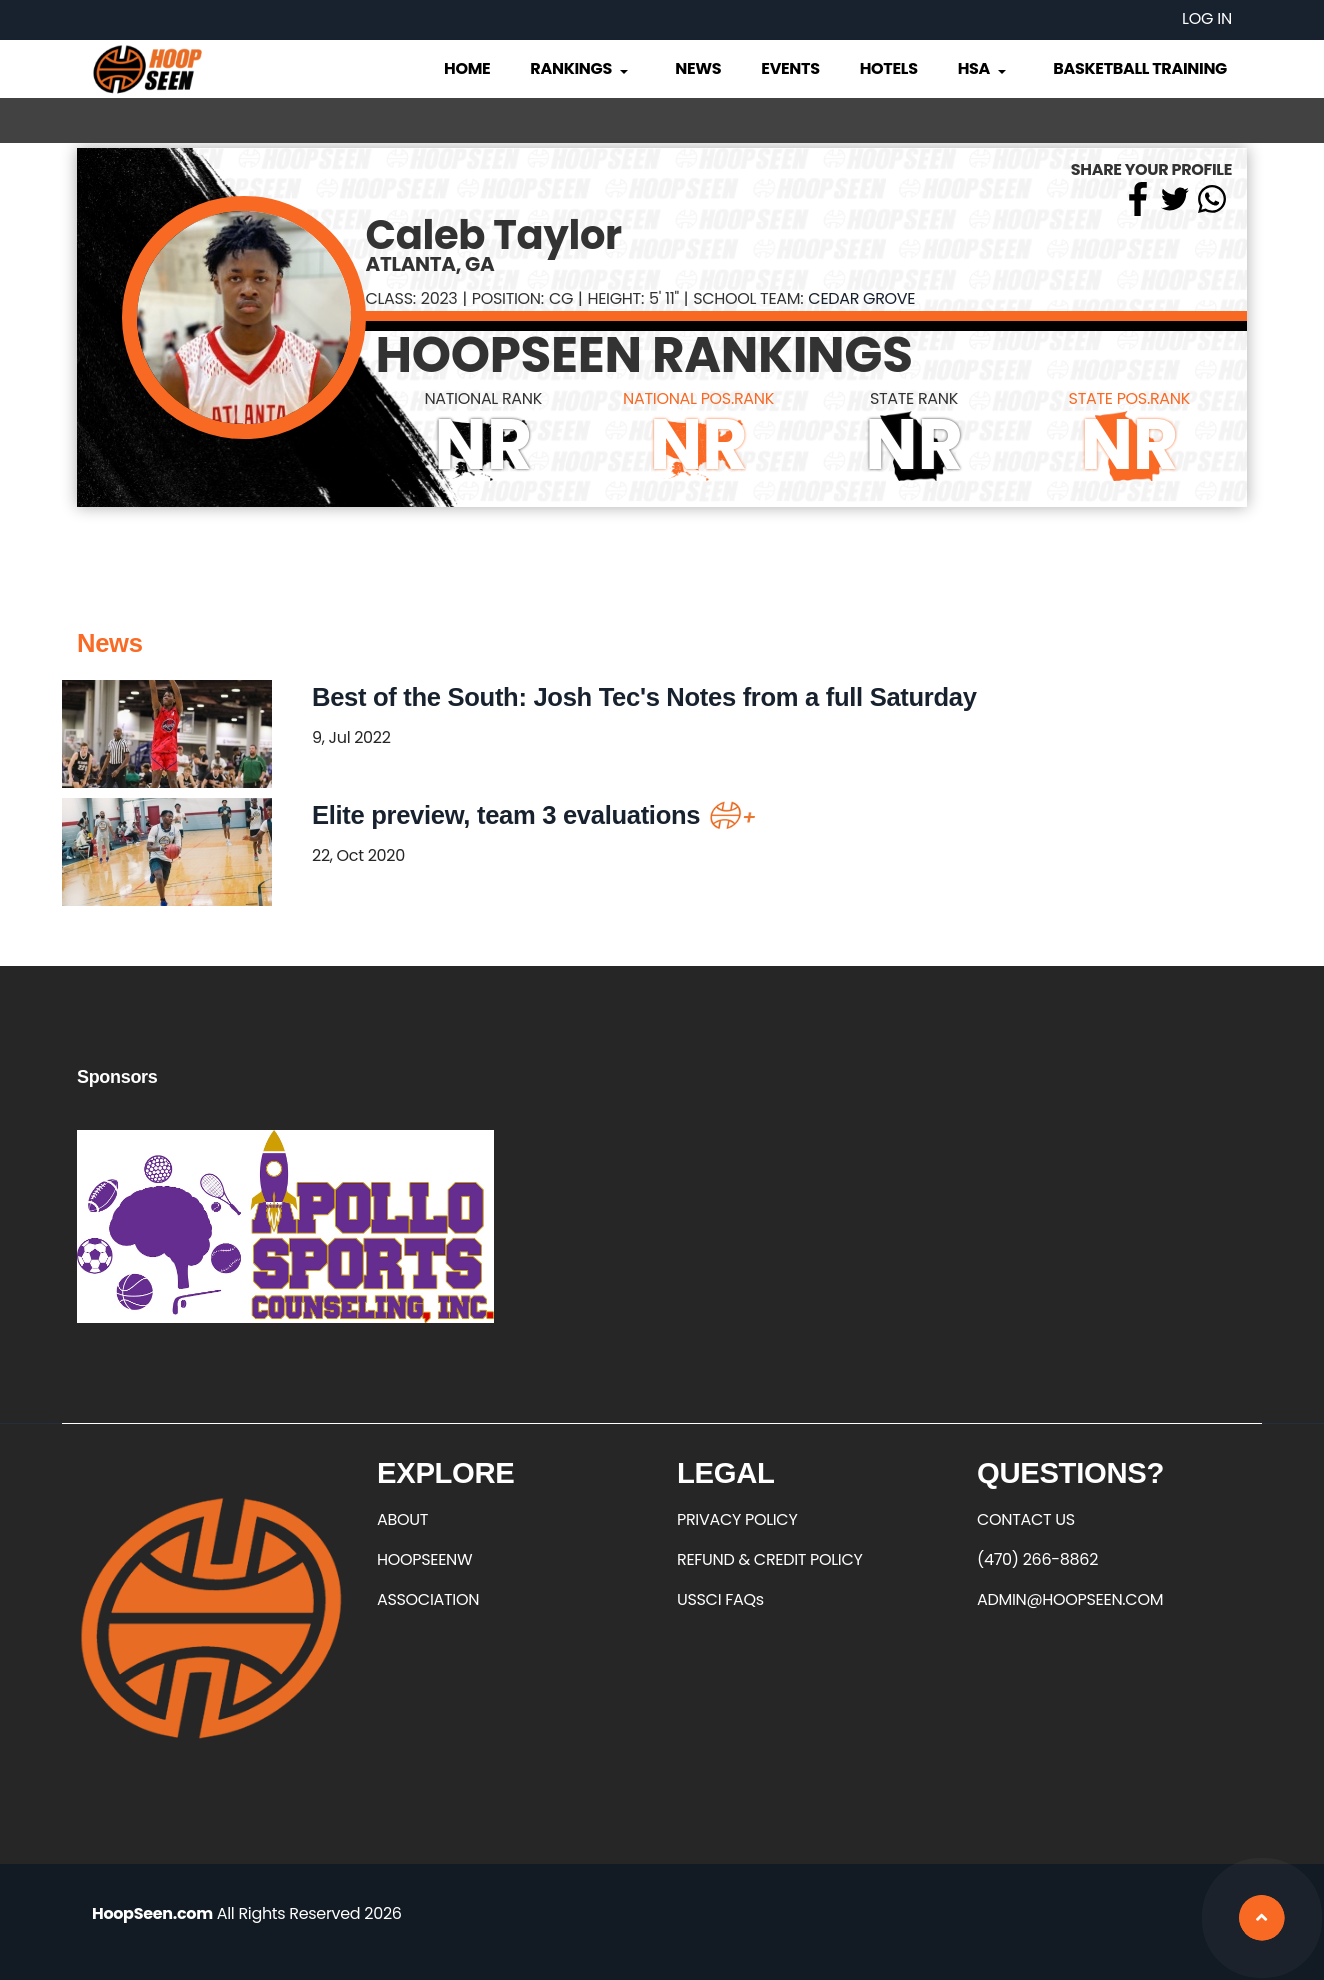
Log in (1207, 18)
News (698, 68)
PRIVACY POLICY (737, 1519)
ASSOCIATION (428, 1599)
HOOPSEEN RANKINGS (644, 355)
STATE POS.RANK (1129, 398)
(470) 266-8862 (1037, 1559)
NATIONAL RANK (483, 398)
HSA (984, 68)
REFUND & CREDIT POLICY (770, 1559)
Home (467, 68)
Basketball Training (1140, 68)
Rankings (580, 68)
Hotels (889, 68)
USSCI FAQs (720, 1599)
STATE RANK (914, 398)
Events (790, 68)
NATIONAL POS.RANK (698, 398)
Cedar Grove (861, 298)
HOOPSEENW (424, 1559)
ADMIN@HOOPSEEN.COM (1070, 1599)
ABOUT (402, 1519)
